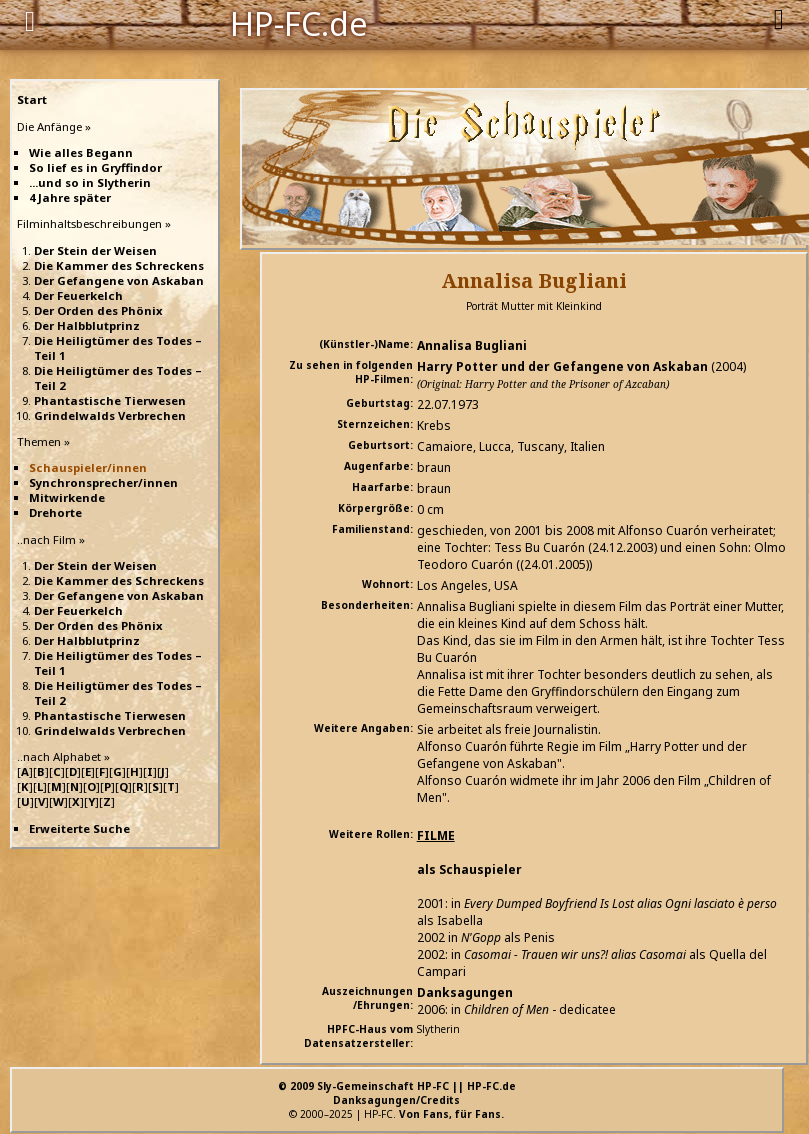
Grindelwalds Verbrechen (110, 415)
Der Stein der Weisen (95, 250)
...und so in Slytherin (90, 182)
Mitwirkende (67, 497)
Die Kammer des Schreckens (119, 265)
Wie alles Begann (81, 152)
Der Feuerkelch (78, 295)
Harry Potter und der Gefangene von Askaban (562, 366)
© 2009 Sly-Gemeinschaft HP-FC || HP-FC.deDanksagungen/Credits (397, 1093)
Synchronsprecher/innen (103, 482)
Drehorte (55, 512)
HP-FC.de (299, 22)
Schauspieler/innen (88, 467)
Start (32, 99)
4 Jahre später (70, 197)
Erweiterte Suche (79, 828)
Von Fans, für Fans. (451, 1114)
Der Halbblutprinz (87, 325)
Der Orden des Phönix (98, 310)
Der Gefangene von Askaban (119, 280)
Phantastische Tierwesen (110, 400)
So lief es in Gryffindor (95, 167)
